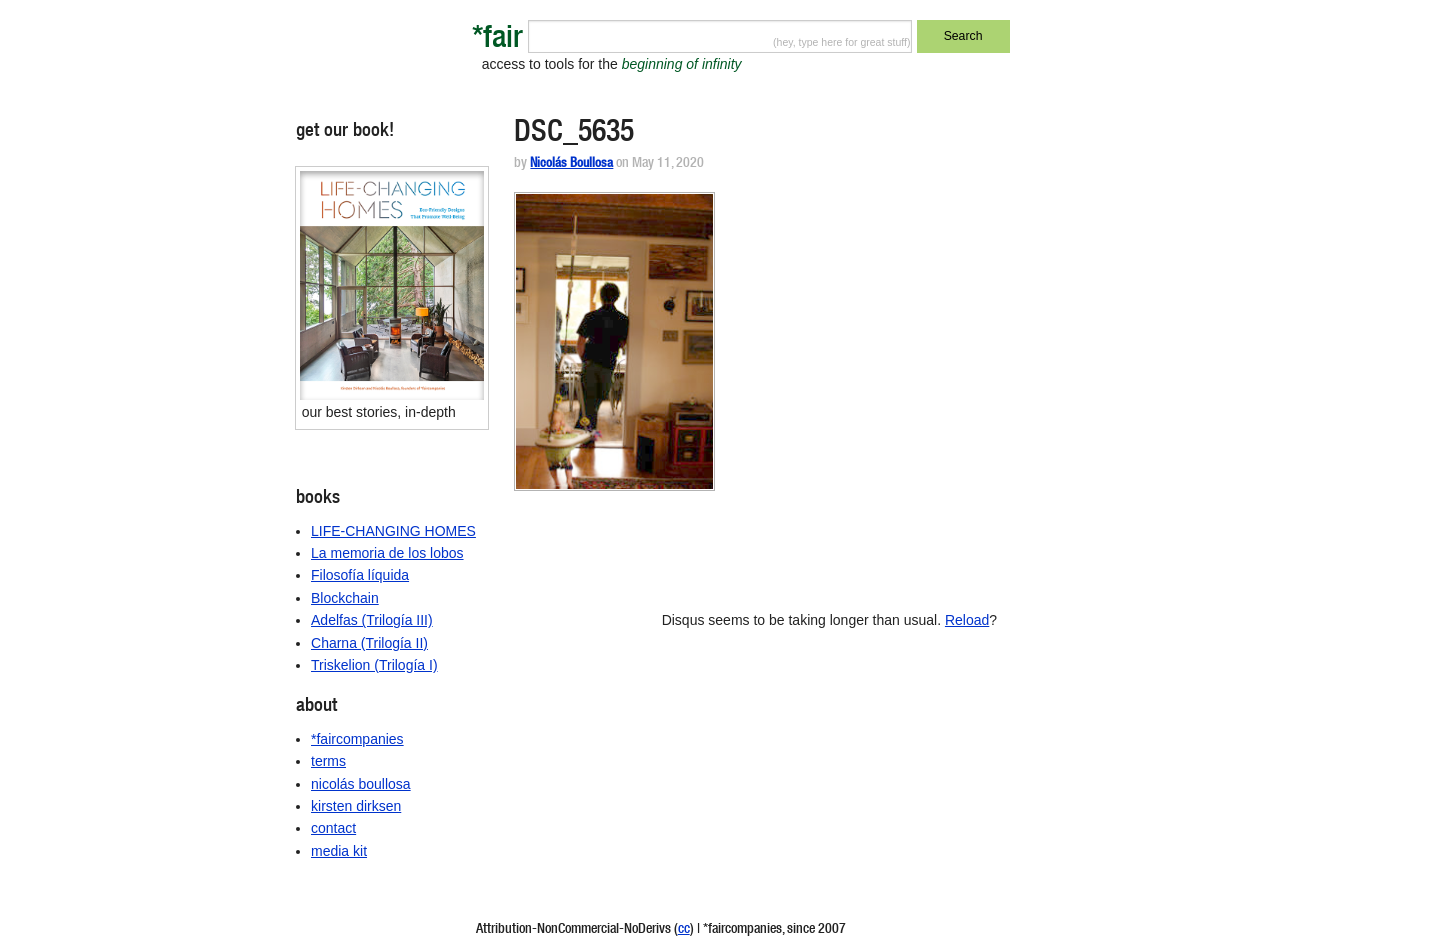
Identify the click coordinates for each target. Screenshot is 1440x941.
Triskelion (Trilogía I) (374, 665)
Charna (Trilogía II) (369, 643)
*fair (497, 40)
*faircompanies (357, 739)
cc (684, 930)
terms (328, 761)
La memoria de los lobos (387, 553)
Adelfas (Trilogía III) (372, 620)
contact (333, 828)
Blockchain (345, 598)
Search (963, 36)
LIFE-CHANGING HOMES (393, 531)
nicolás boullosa (361, 784)
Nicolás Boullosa (571, 164)
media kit (339, 851)
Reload (967, 620)
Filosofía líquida (360, 575)
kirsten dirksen (356, 806)
